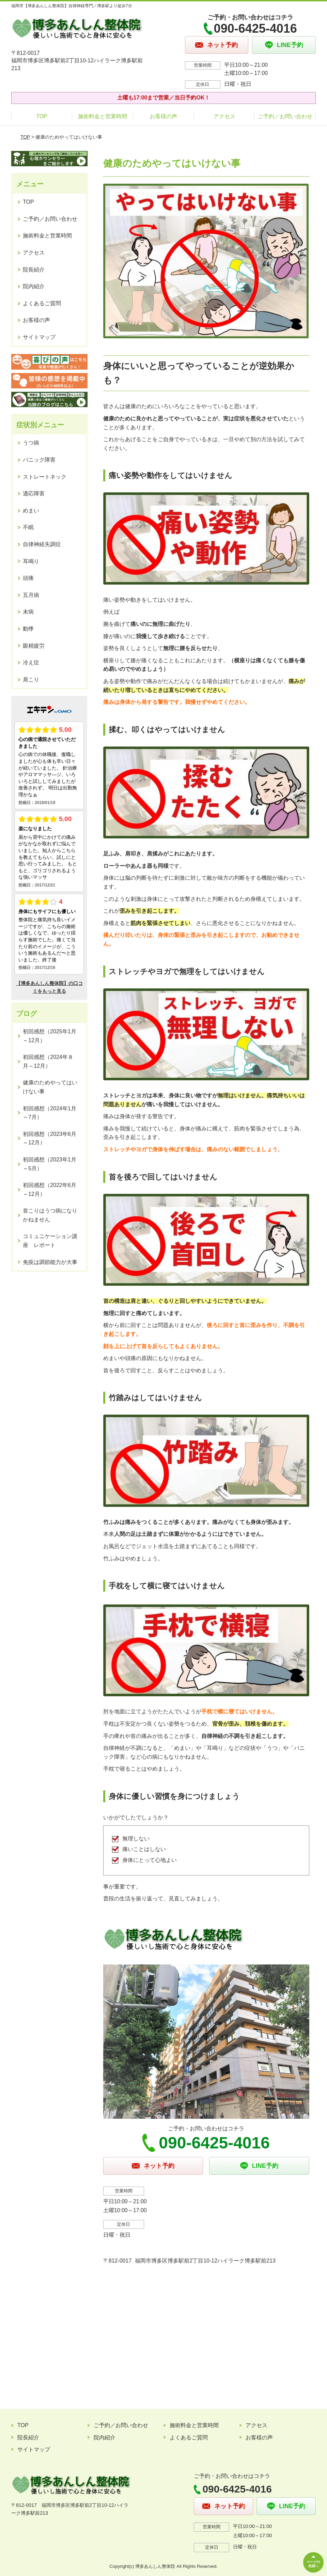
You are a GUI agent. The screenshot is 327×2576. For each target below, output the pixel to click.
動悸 (28, 629)
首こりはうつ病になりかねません (50, 1215)
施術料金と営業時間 (102, 116)
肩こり (31, 679)
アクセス (224, 116)
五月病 (31, 595)
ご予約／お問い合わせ (285, 116)
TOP (41, 116)
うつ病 (31, 443)
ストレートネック (44, 477)
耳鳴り (31, 561)
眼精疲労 (34, 646)
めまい (31, 510)
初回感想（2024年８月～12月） (48, 1061)
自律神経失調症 (42, 544)
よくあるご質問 (42, 303)
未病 (28, 612)
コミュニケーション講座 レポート (50, 1240)
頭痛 (28, 578)
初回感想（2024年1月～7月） (49, 1113)
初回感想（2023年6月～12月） (49, 1138)
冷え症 (31, 662)
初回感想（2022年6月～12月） (49, 1189)
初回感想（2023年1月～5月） (49, 1164)
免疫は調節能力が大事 (50, 1262)
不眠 (28, 527)
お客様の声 (163, 116)
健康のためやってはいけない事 (50, 1087)
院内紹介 (34, 286)
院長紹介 (34, 270)
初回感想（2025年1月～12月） (49, 1036)
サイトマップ (39, 337)
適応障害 (34, 493)
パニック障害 (39, 460)
